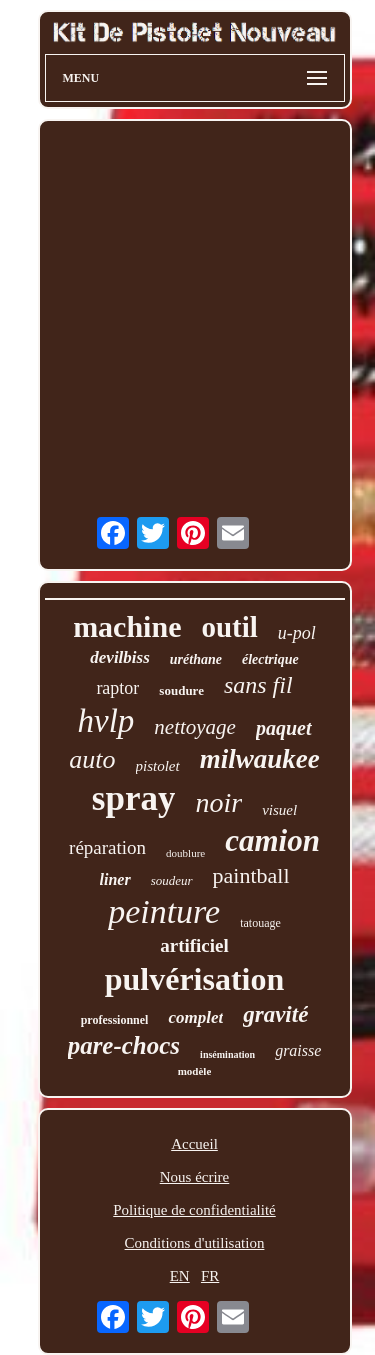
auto (92, 759)
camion (272, 840)
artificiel (194, 945)
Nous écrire (195, 1177)
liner (115, 879)
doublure (185, 853)
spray (134, 798)
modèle (195, 1071)
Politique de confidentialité (194, 1210)
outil (229, 627)
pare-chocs (124, 1045)
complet (195, 1017)
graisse (298, 1050)
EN (180, 1276)
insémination (227, 1054)
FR (210, 1276)
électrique (270, 659)
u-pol (297, 633)
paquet (284, 728)
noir (218, 802)
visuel (279, 810)
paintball (251, 875)
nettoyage (195, 727)
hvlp (105, 721)
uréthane (196, 659)
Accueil (194, 1144)
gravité (275, 1014)
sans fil (258, 685)
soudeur (172, 880)
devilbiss (120, 657)
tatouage (260, 923)
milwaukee (260, 759)
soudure (181, 690)
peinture (164, 911)
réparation (107, 847)
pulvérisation (195, 979)
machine (127, 626)
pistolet (158, 766)
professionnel (115, 1020)
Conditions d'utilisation (195, 1243)
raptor (117, 688)
